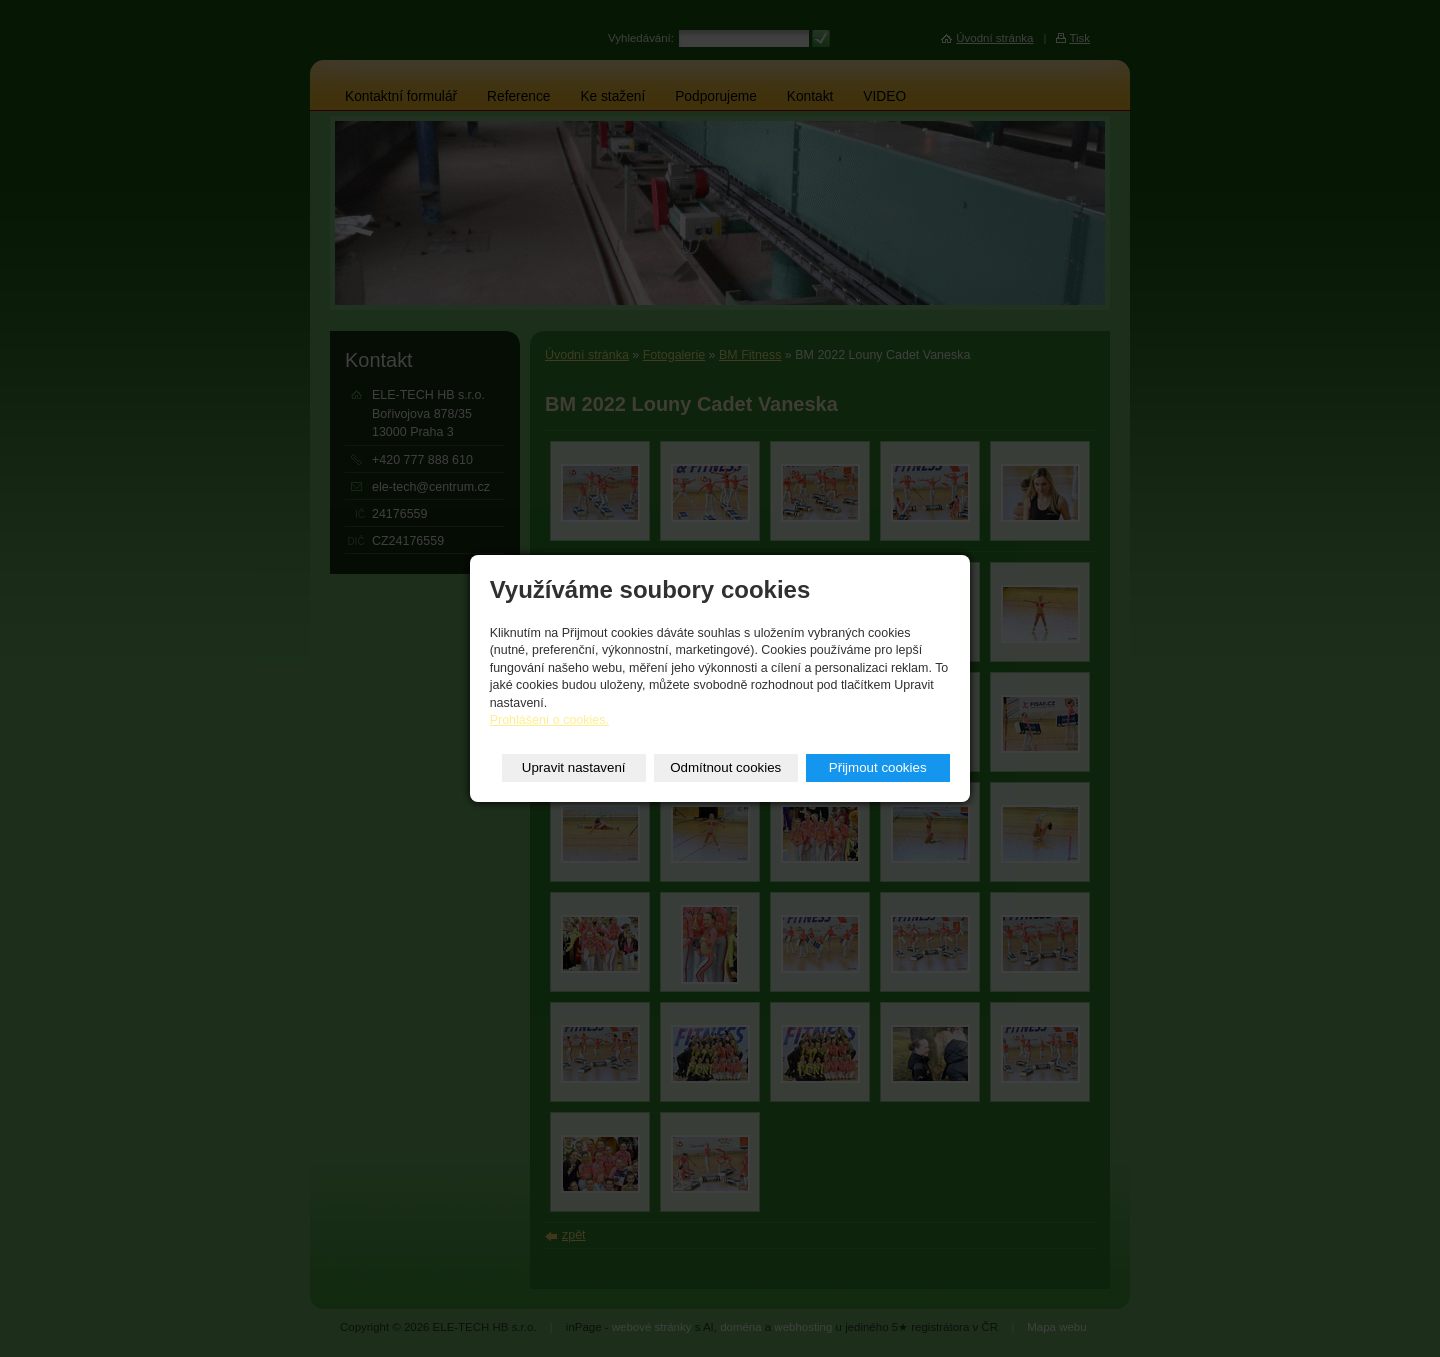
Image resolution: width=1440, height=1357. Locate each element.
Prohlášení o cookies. (549, 720)
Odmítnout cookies (725, 767)
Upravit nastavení (574, 767)
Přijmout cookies (878, 767)
